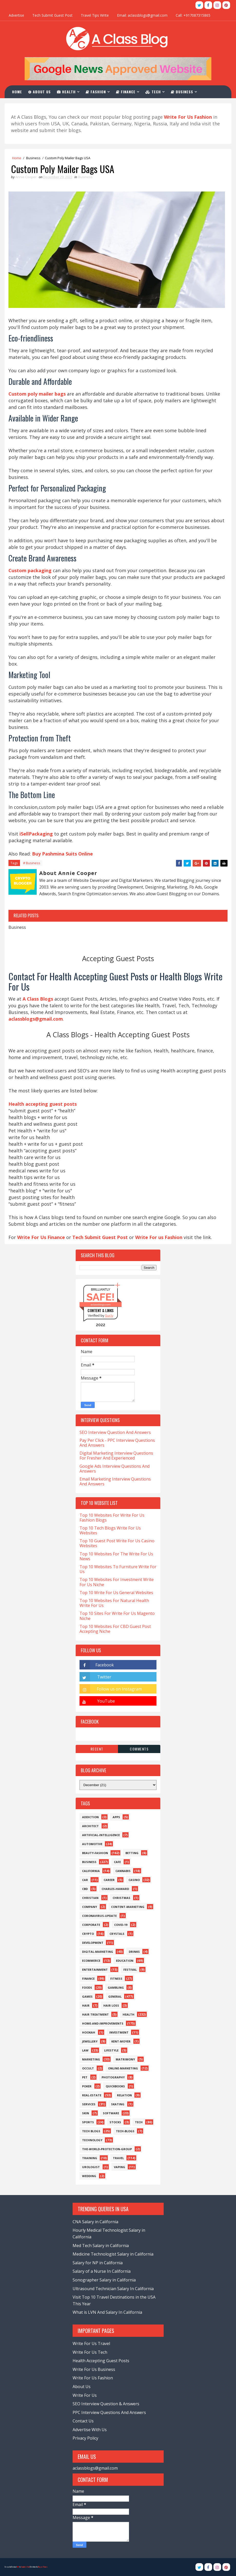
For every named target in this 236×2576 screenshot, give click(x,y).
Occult (88, 2068)
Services (88, 2104)
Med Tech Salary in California (101, 2245)
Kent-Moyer (121, 2041)
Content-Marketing (127, 1907)
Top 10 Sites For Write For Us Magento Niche (117, 1616)
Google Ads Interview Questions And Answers (115, 1468)
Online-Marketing (123, 2068)
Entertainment (95, 1969)
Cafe (117, 1862)
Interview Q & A (30, 104)
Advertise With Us (90, 2429)
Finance (126, 91)
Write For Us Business (94, 2369)
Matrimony (125, 2059)
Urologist (91, 2167)
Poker (87, 2086)
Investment (119, 2032)
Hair (86, 2005)
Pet (84, 2077)
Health (66, 91)
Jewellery (89, 2041)
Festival (130, 1969)
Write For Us (85, 2395)
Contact (63, 104)
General (115, 1996)
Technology (92, 2140)
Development (92, 1943)
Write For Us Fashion (93, 2378)
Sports (88, 2122)
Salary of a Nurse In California (102, 2271)
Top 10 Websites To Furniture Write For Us (118, 1569)
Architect (90, 1826)
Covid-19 (120, 1925)
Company (89, 1907)
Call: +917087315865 (193, 15)
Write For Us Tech (90, 2352)
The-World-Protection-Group (107, 2149)
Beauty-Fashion (95, 1853)
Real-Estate (91, 2095)
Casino (134, 1880)
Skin (85, 2113)
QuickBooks (115, 2086)
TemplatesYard (25, 2567)
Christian (90, 1898)
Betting (132, 1853)
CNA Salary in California (95, 2222)
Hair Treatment (95, 2014)
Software (111, 2113)
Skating (117, 2104)
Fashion (96, 91)
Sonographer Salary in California (104, 2280)
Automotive (92, 1844)
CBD (85, 1889)
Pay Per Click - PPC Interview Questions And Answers (117, 1442)
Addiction (90, 1817)
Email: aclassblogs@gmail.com (142, 15)
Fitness (116, 1978)
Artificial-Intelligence (101, 1835)
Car (85, 1880)
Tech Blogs (91, 2131)
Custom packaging (30, 571)
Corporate (91, 1925)
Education (124, 1961)
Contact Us (83, 2421)
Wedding (89, 2176)
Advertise (16, 15)
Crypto (88, 1934)
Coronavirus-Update (99, 1916)
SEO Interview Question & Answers (106, 2404)
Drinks (134, 1952)
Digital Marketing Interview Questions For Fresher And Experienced (116, 1455)
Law (85, 2050)
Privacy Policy (85, 2438)
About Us (39, 91)
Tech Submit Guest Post (52, 15)
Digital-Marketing (97, 1952)
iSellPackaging (36, 834)
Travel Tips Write (95, 15)
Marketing (91, 2059)
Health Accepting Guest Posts (101, 2361)
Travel (118, 2158)
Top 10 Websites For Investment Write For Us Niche (117, 1582)
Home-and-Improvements (102, 2023)
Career (109, 1880)
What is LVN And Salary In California (107, 2312)
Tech (153, 91)
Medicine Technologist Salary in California (113, 2254)
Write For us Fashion (158, 1237)
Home (17, 91)
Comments (139, 1749)
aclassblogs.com (101, 1304)
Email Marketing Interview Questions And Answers (115, 1481)
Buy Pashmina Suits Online (62, 854)
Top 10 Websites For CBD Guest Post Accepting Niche (115, 1629)
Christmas (121, 1898)
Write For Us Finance (41, 1237)
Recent (97, 1749)
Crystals (117, 1934)
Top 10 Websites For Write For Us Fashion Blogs (112, 1517)
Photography (113, 2077)
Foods (87, 1987)
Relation (124, 2095)
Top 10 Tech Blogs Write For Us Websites (110, 1530)
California (91, 1871)
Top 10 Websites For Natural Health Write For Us (114, 1603)
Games (87, 1996)
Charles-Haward (115, 1889)
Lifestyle (111, 2050)
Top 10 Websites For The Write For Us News (116, 1556)
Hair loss (111, 2005)
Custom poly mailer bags (37, 394)
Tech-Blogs (125, 2131)
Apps (116, 1817)
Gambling (116, 1987)
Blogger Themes (43, 2567)
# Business (31, 863)
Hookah (88, 2032)
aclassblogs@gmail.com (95, 2468)
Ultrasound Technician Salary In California (113, 2288)
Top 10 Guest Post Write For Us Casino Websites (117, 1543)
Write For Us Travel (91, 2343)
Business (182, 91)
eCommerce (91, 1961)
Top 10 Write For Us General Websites (116, 1592)
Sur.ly (109, 1315)
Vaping (119, 2167)
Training (89, 2158)
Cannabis (123, 1871)
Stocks (115, 2122)
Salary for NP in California (98, 2263)
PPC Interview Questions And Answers (109, 2412)
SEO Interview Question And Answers (115, 1432)
